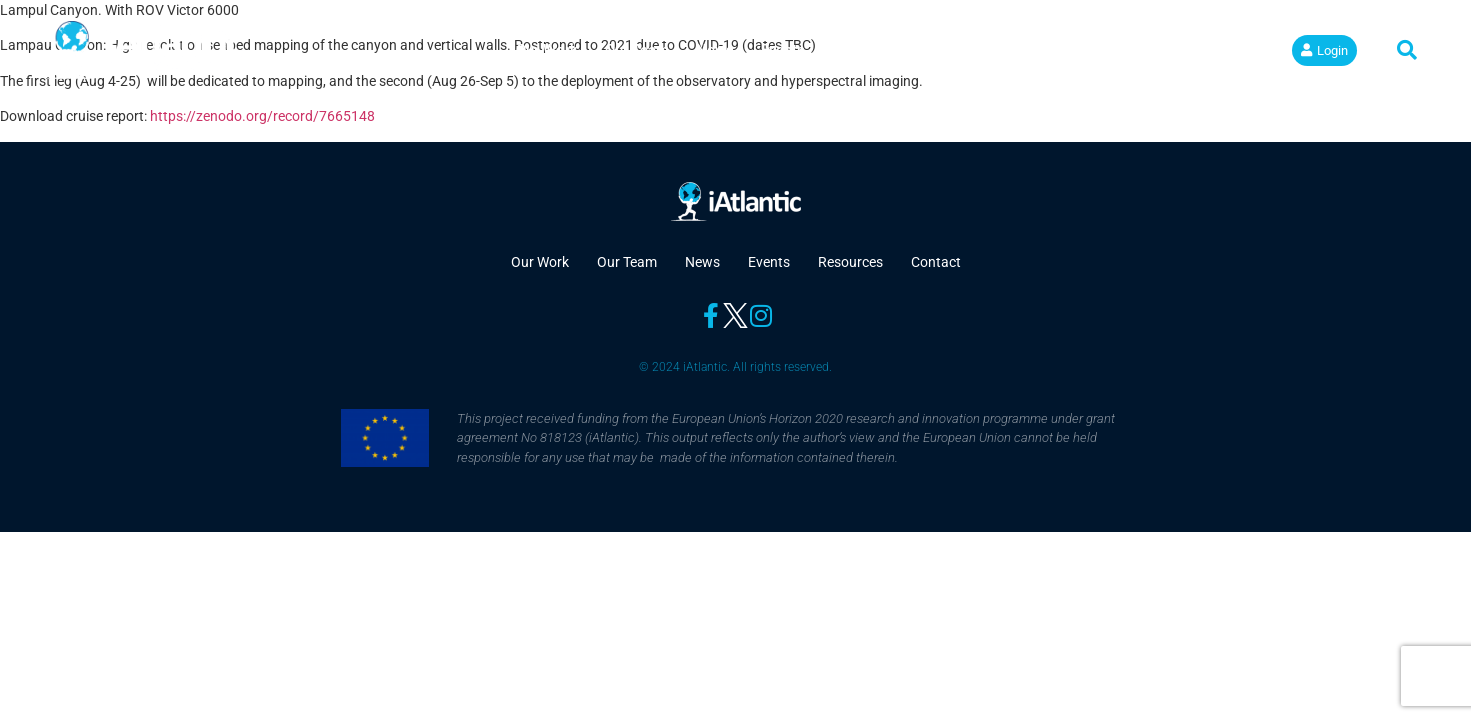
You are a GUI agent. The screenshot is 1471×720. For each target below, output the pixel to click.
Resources (867, 50)
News (715, 50)
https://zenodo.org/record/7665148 (262, 116)
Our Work (547, 50)
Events (783, 50)
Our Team (637, 50)
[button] (1407, 50)
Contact (956, 50)
